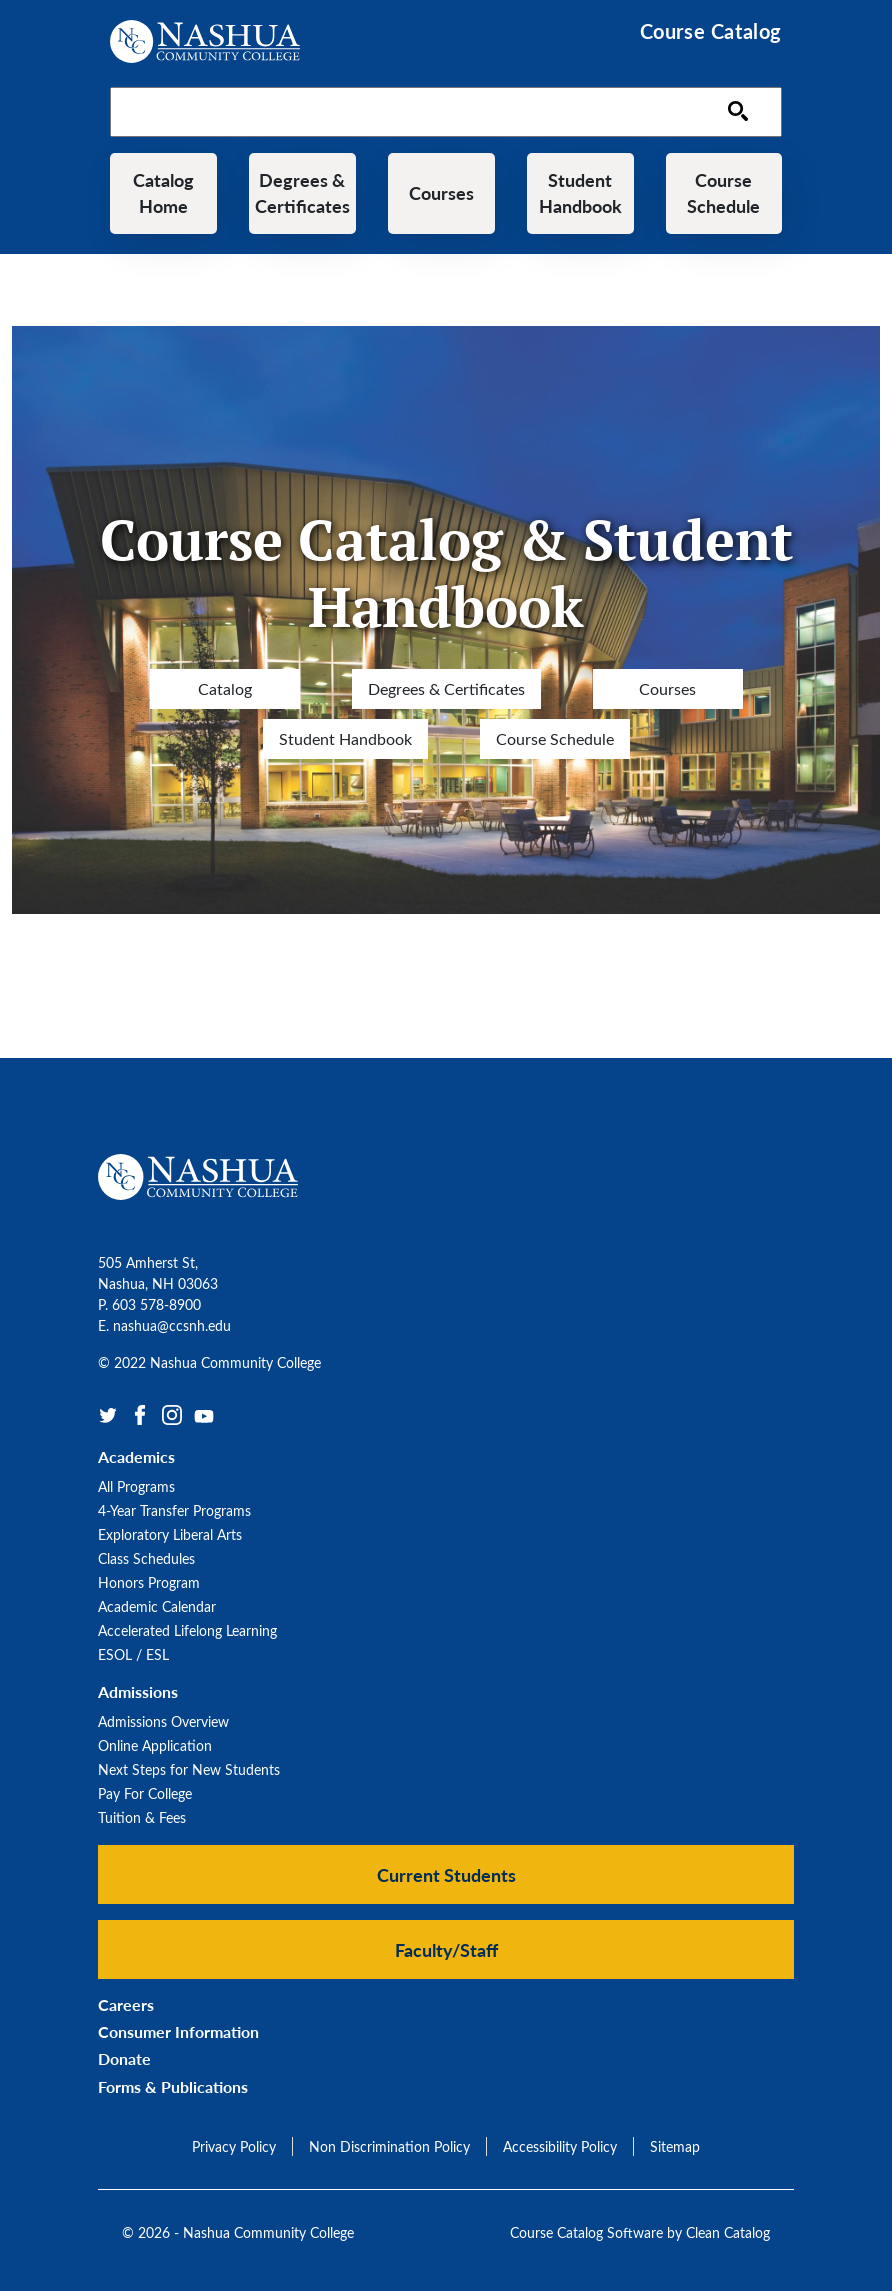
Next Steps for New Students (189, 1769)
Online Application (155, 1745)
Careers (126, 2004)
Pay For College (145, 1793)
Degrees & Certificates (302, 193)
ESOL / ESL (133, 1654)
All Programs (136, 1486)
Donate (124, 2059)
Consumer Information (178, 2031)
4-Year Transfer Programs (174, 1510)
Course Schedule (723, 193)
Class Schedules (146, 1558)
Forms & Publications (173, 2086)
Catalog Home (163, 193)
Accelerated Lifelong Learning (187, 1630)
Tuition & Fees (142, 1817)
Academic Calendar (157, 1606)
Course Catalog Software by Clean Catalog (640, 2232)
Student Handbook (580, 193)
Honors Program (149, 1582)
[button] (446, 1874)
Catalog (225, 688)
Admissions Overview (163, 1721)
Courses (441, 193)
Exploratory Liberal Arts (170, 1534)
